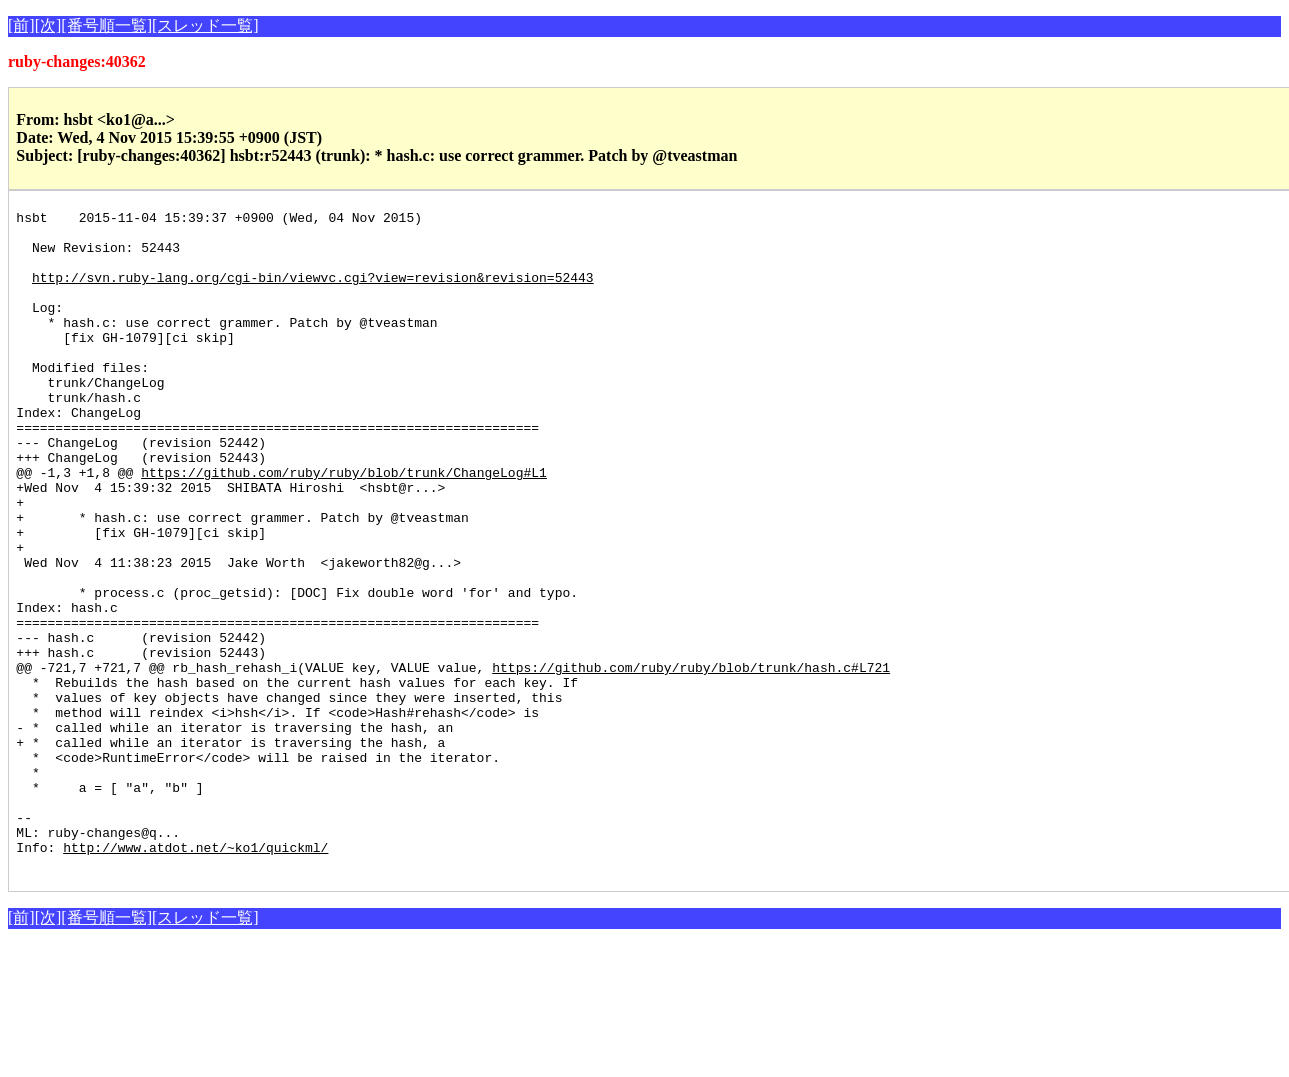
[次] (48, 25)
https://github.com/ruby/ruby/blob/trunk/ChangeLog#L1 (344, 526)
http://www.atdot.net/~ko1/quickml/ (195, 976)
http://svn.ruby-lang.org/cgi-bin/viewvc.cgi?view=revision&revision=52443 (313, 292)
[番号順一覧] (106, 25)
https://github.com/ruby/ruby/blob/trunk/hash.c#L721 (691, 760)
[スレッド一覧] (205, 25)
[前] (21, 25)
